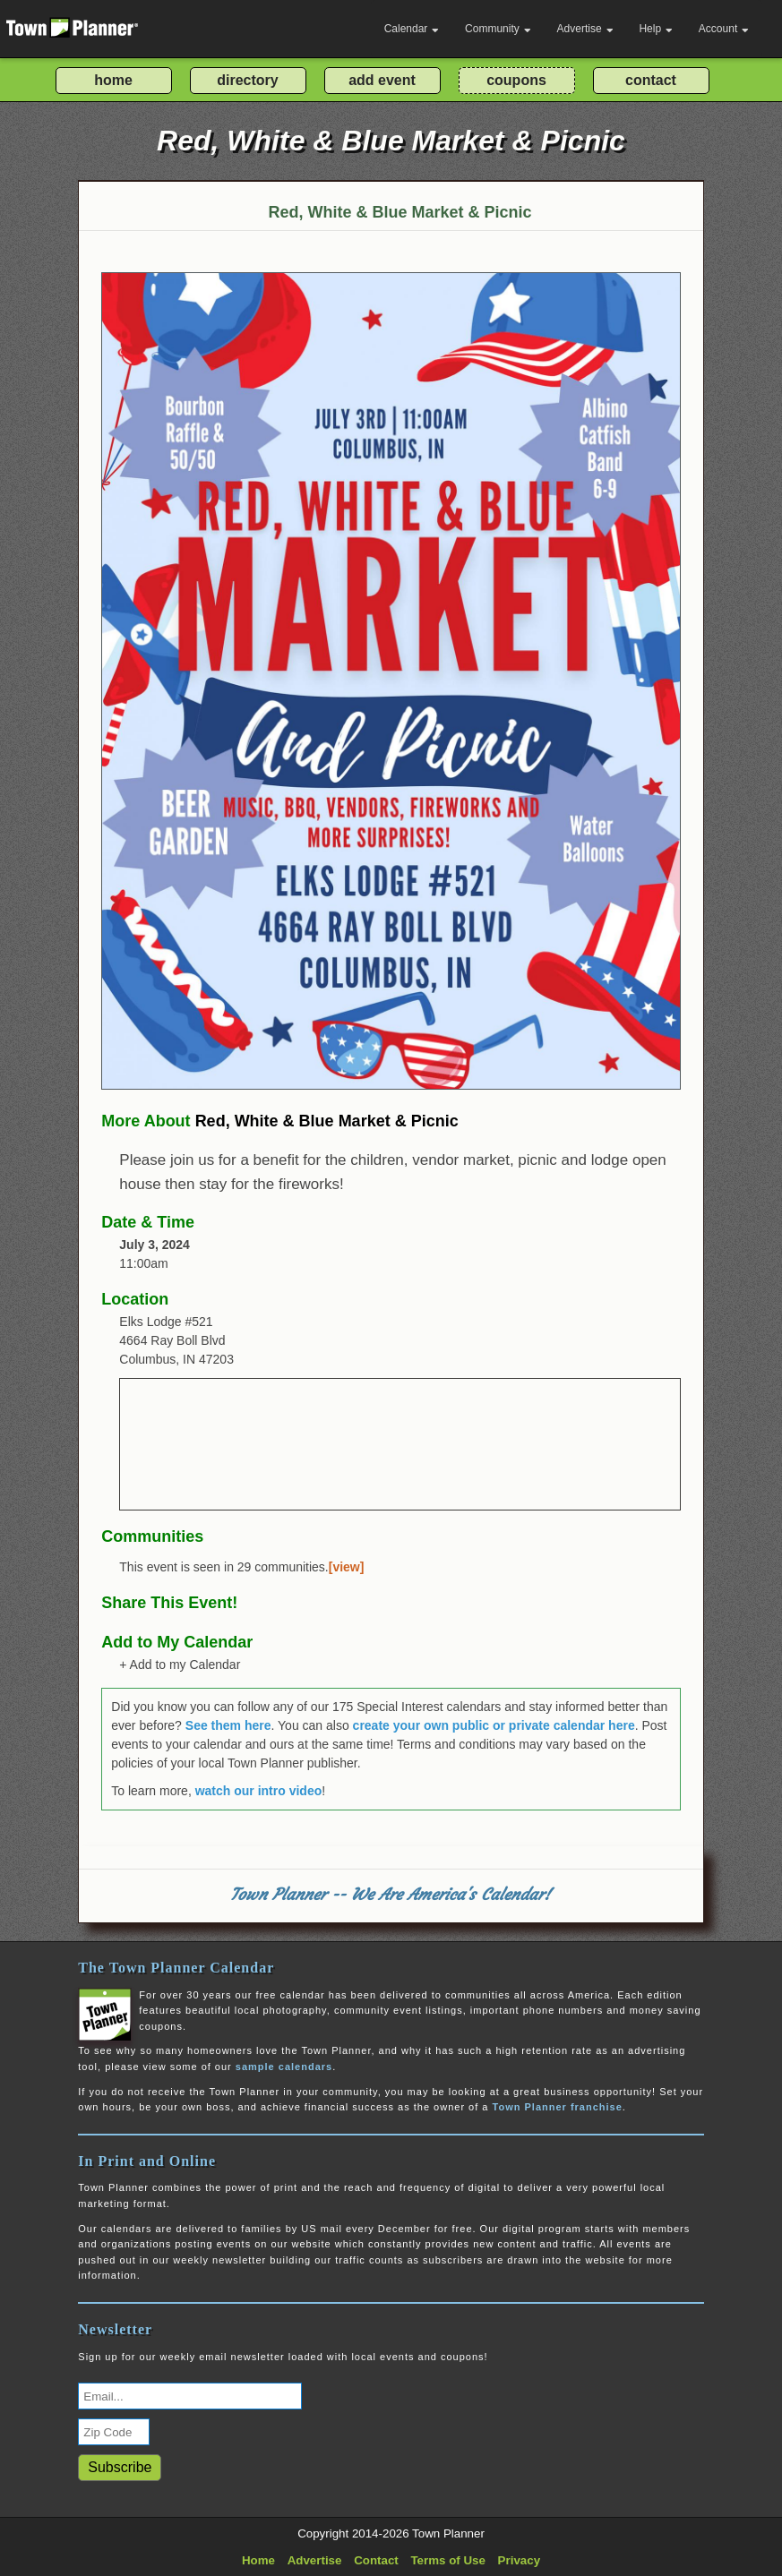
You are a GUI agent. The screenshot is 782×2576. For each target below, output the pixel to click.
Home (258, 2560)
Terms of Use (447, 2560)
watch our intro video (258, 1791)
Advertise (585, 28)
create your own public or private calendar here (494, 1725)
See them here (228, 1725)
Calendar (412, 28)
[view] (347, 1567)
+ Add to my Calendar (179, 1664)
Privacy (519, 2560)
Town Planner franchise (558, 2106)
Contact (376, 2560)
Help (656, 28)
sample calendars (284, 2066)
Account (724, 28)
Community (498, 28)
